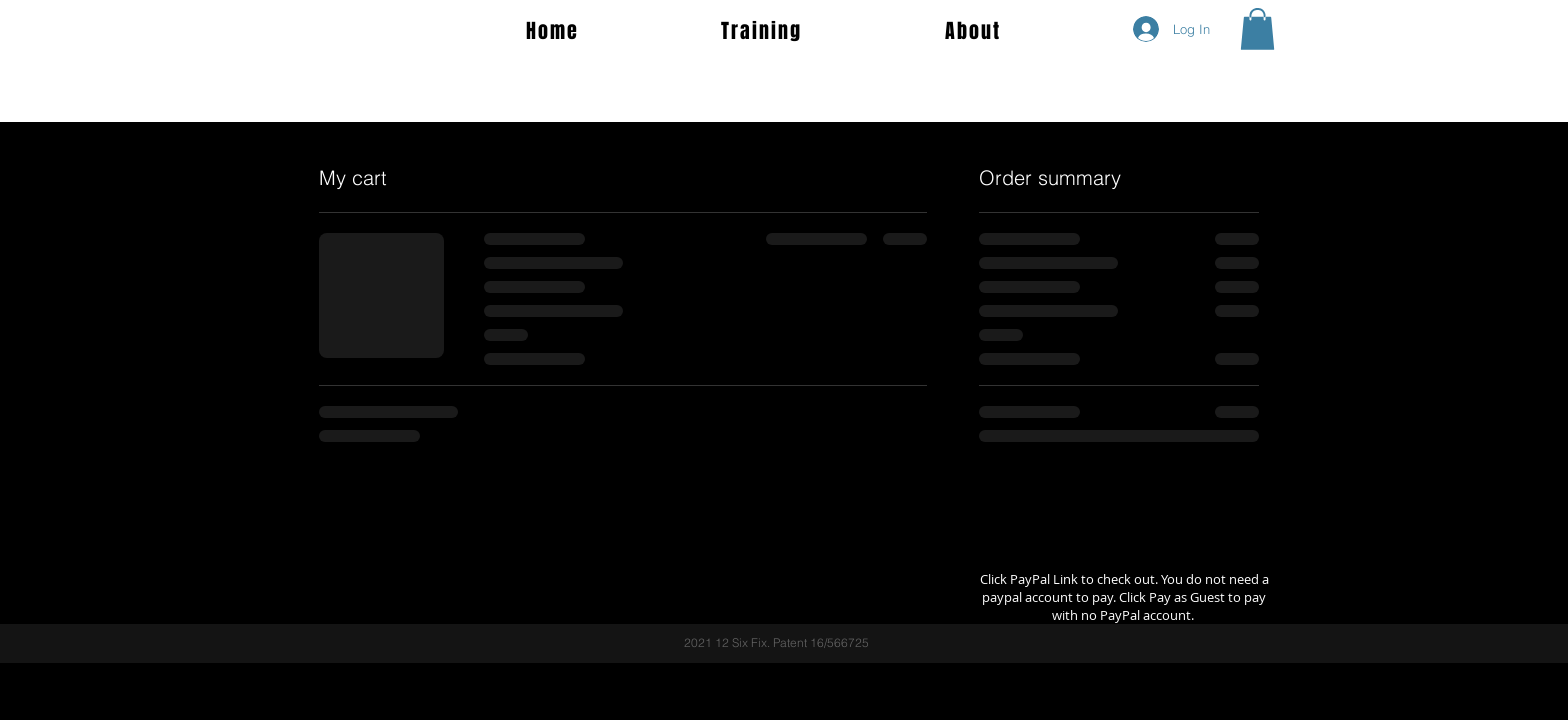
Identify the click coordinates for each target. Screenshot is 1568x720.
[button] (1257, 29)
